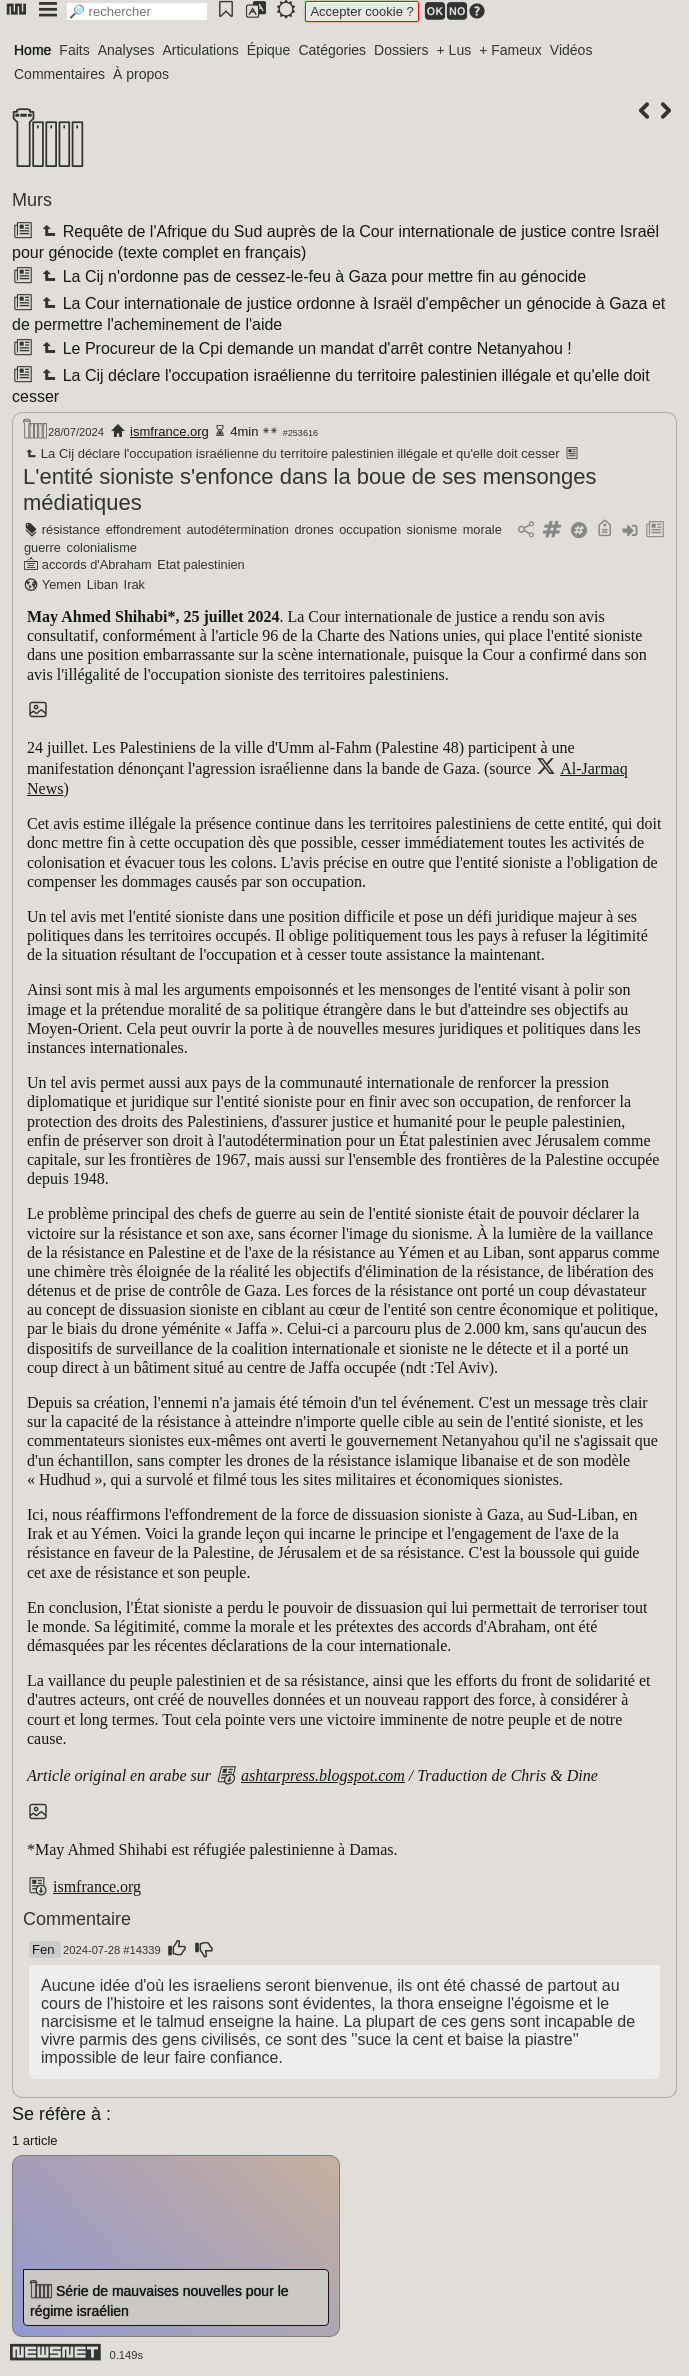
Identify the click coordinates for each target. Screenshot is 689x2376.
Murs (32, 200)
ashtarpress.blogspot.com (323, 1775)
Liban (102, 584)
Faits (74, 50)
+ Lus (454, 50)
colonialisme (102, 547)
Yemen (61, 584)
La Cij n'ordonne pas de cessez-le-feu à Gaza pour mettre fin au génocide (312, 276)
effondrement (143, 529)
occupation (370, 529)
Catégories (332, 50)
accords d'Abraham (97, 564)
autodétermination (237, 529)
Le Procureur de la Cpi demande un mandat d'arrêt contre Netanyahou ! (304, 348)
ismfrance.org (169, 431)
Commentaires (59, 74)
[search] (137, 11)
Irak (134, 584)
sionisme (432, 529)
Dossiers (401, 50)
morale (482, 529)
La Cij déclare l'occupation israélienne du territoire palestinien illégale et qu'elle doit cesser (291, 453)
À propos (141, 74)
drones (313, 529)
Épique (269, 50)
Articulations (201, 50)
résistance (71, 529)
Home (32, 50)
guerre (42, 547)
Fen (43, 1949)
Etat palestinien (201, 564)
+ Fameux (510, 50)
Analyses (126, 50)
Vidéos (571, 50)
